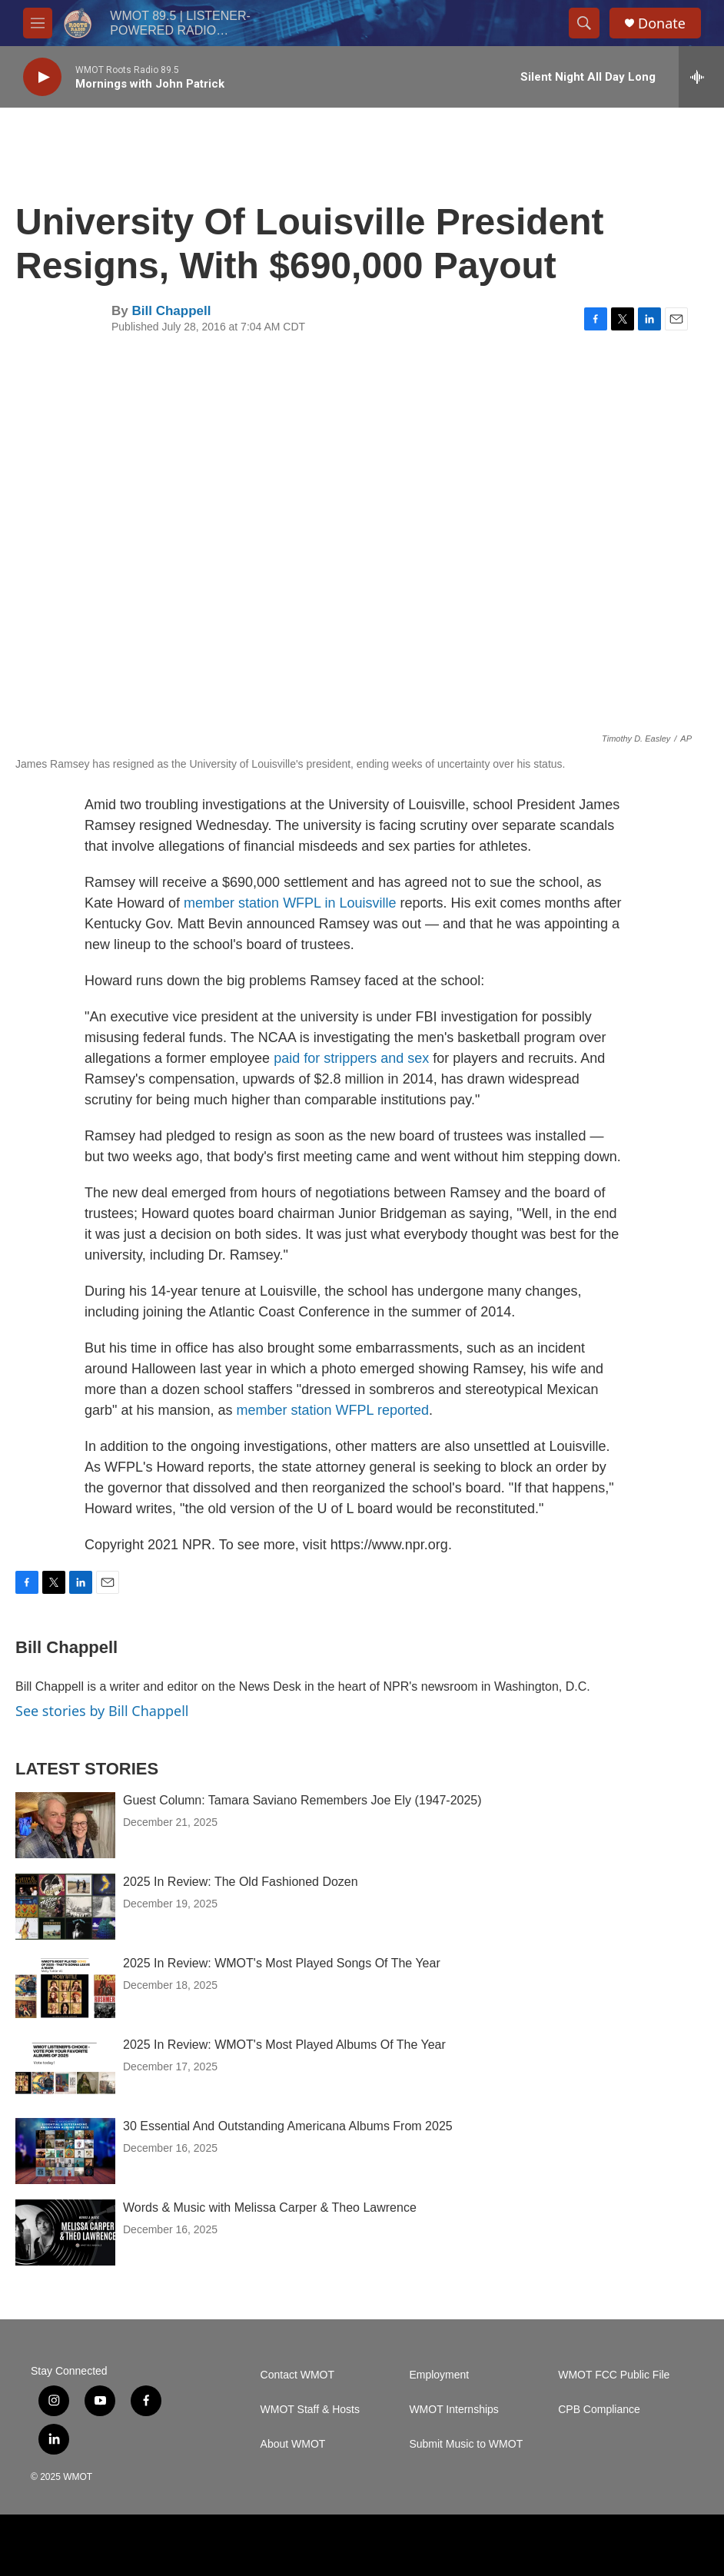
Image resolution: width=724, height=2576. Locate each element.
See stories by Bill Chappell (101, 1710)
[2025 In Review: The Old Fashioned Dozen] (65, 1907)
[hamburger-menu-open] (37, 23)
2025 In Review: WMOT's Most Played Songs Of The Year (281, 1963)
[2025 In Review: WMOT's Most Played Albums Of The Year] (65, 2070)
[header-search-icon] (584, 23)
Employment (439, 2375)
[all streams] (701, 77)
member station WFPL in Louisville (290, 903)
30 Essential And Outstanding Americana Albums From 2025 (288, 2126)
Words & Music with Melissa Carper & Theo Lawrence (270, 2207)
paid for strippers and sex (351, 1058)
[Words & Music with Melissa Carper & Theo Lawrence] (65, 2232)
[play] (42, 77)
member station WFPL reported (333, 1410)
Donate (662, 23)
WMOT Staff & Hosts (310, 2409)
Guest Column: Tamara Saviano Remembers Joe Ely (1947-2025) (302, 1800)
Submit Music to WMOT (466, 2444)
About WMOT (293, 2444)
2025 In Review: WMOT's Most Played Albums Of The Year (284, 2044)
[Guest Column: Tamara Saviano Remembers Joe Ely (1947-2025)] (65, 1825)
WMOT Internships (453, 2409)
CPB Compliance (599, 2409)
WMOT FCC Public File (613, 2375)
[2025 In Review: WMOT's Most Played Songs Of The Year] (65, 1988)
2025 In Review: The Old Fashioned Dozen (240, 1881)
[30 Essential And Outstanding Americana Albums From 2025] (65, 2151)
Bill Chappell (171, 311)
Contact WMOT (297, 2375)
